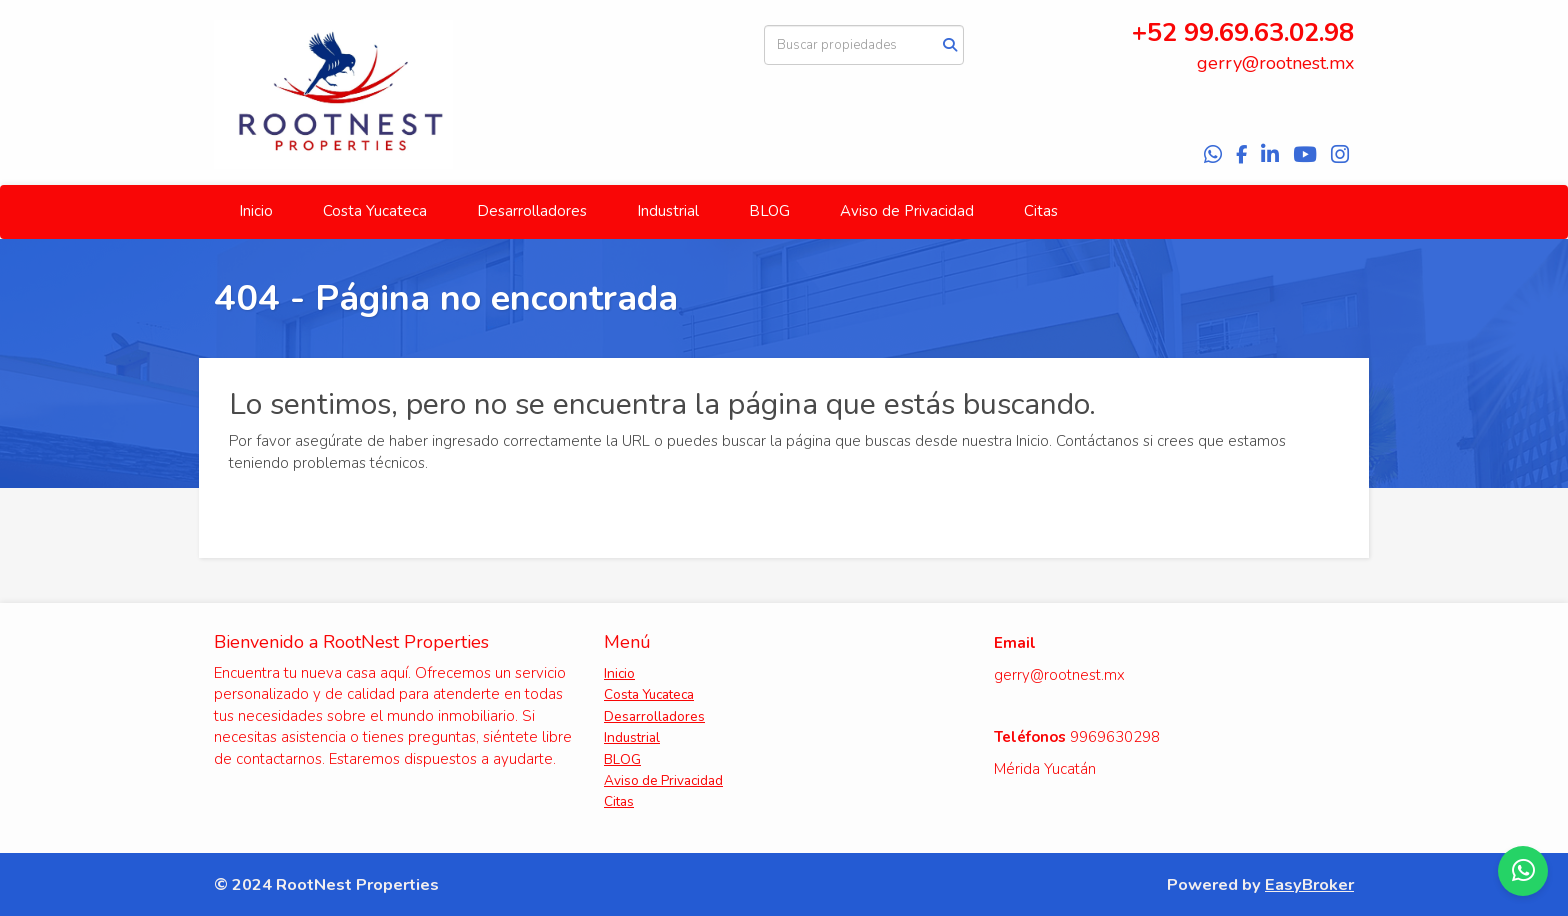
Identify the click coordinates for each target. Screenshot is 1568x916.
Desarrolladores (532, 211)
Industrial (668, 211)
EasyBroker (1309, 884)
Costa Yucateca (375, 211)
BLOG (769, 211)
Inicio (256, 211)
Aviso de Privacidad (907, 211)
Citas (1041, 211)
